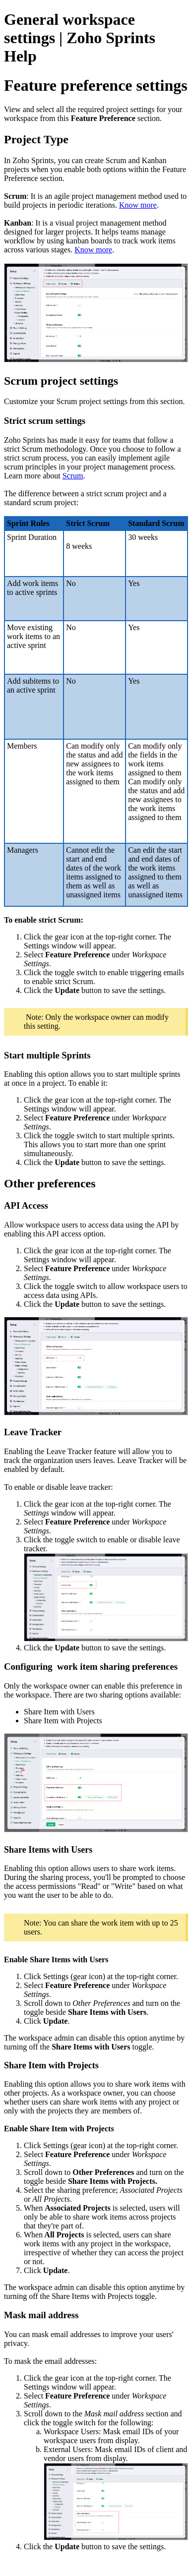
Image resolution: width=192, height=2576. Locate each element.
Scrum (73, 475)
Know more (138, 205)
